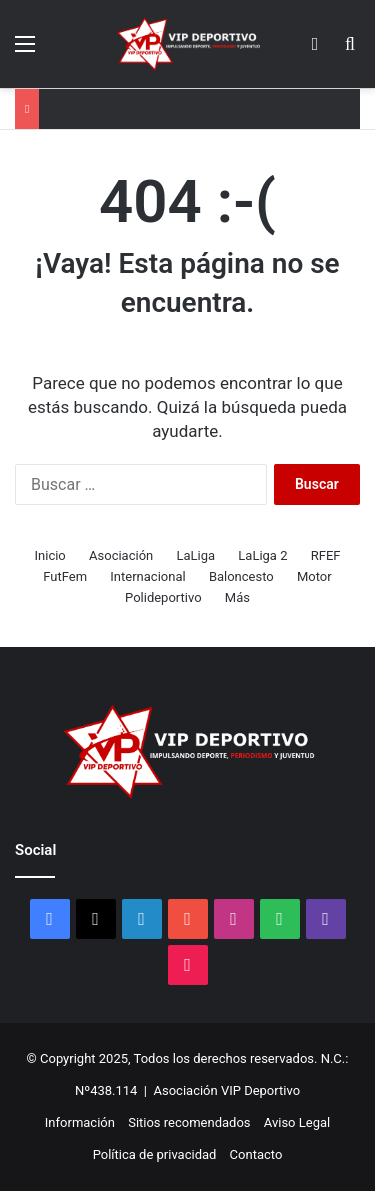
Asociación (121, 555)
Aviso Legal (297, 1122)
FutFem (65, 576)
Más (237, 597)
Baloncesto (241, 576)
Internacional (147, 576)
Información (80, 1122)
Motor (314, 576)
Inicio (50, 555)
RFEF (326, 555)
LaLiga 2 (262, 555)
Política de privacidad (155, 1154)
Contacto (256, 1154)
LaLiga (195, 555)
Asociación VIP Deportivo (226, 1090)
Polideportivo (163, 597)
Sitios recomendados (189, 1122)
